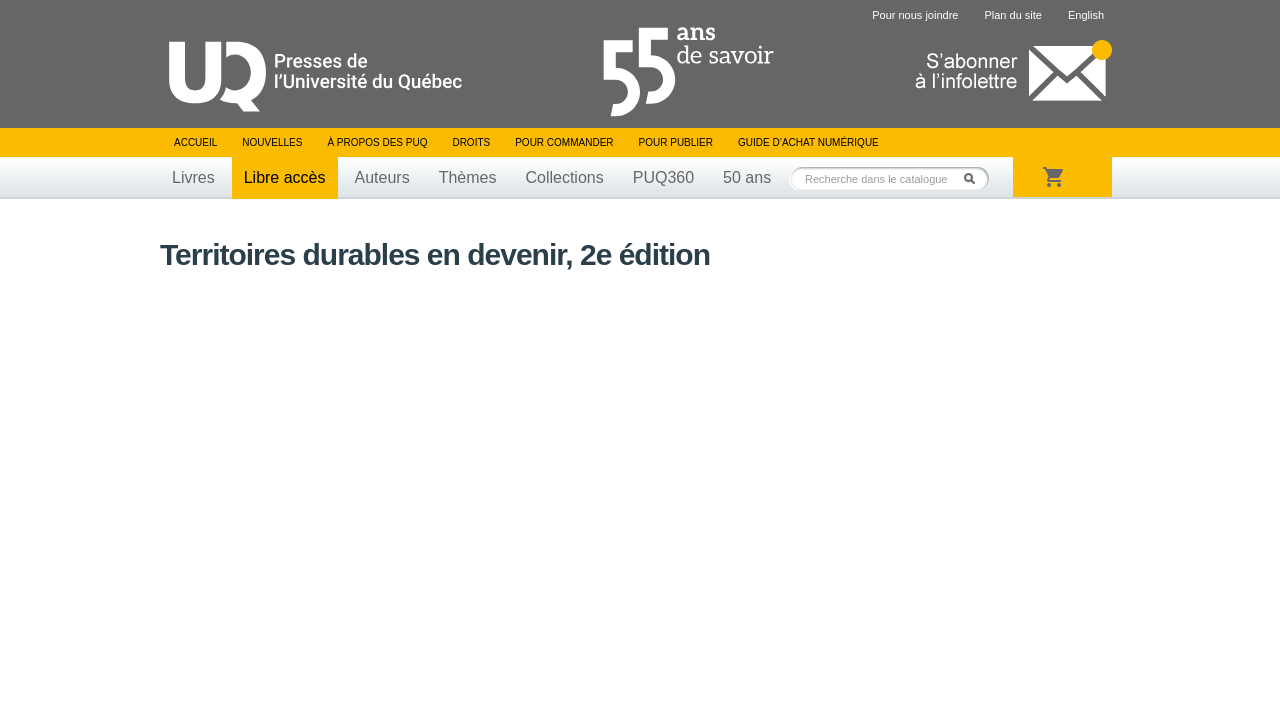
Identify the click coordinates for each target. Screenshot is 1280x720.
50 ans (747, 177)
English (1086, 15)
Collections (564, 177)
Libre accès (285, 177)
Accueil (195, 142)
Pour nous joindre (915, 15)
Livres (193, 177)
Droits (471, 142)
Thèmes (468, 177)
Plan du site (1012, 15)
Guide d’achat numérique (808, 142)
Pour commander (564, 142)
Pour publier (676, 142)
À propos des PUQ (377, 142)
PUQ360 (663, 177)
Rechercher (975, 178)
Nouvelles (272, 142)
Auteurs (382, 177)
